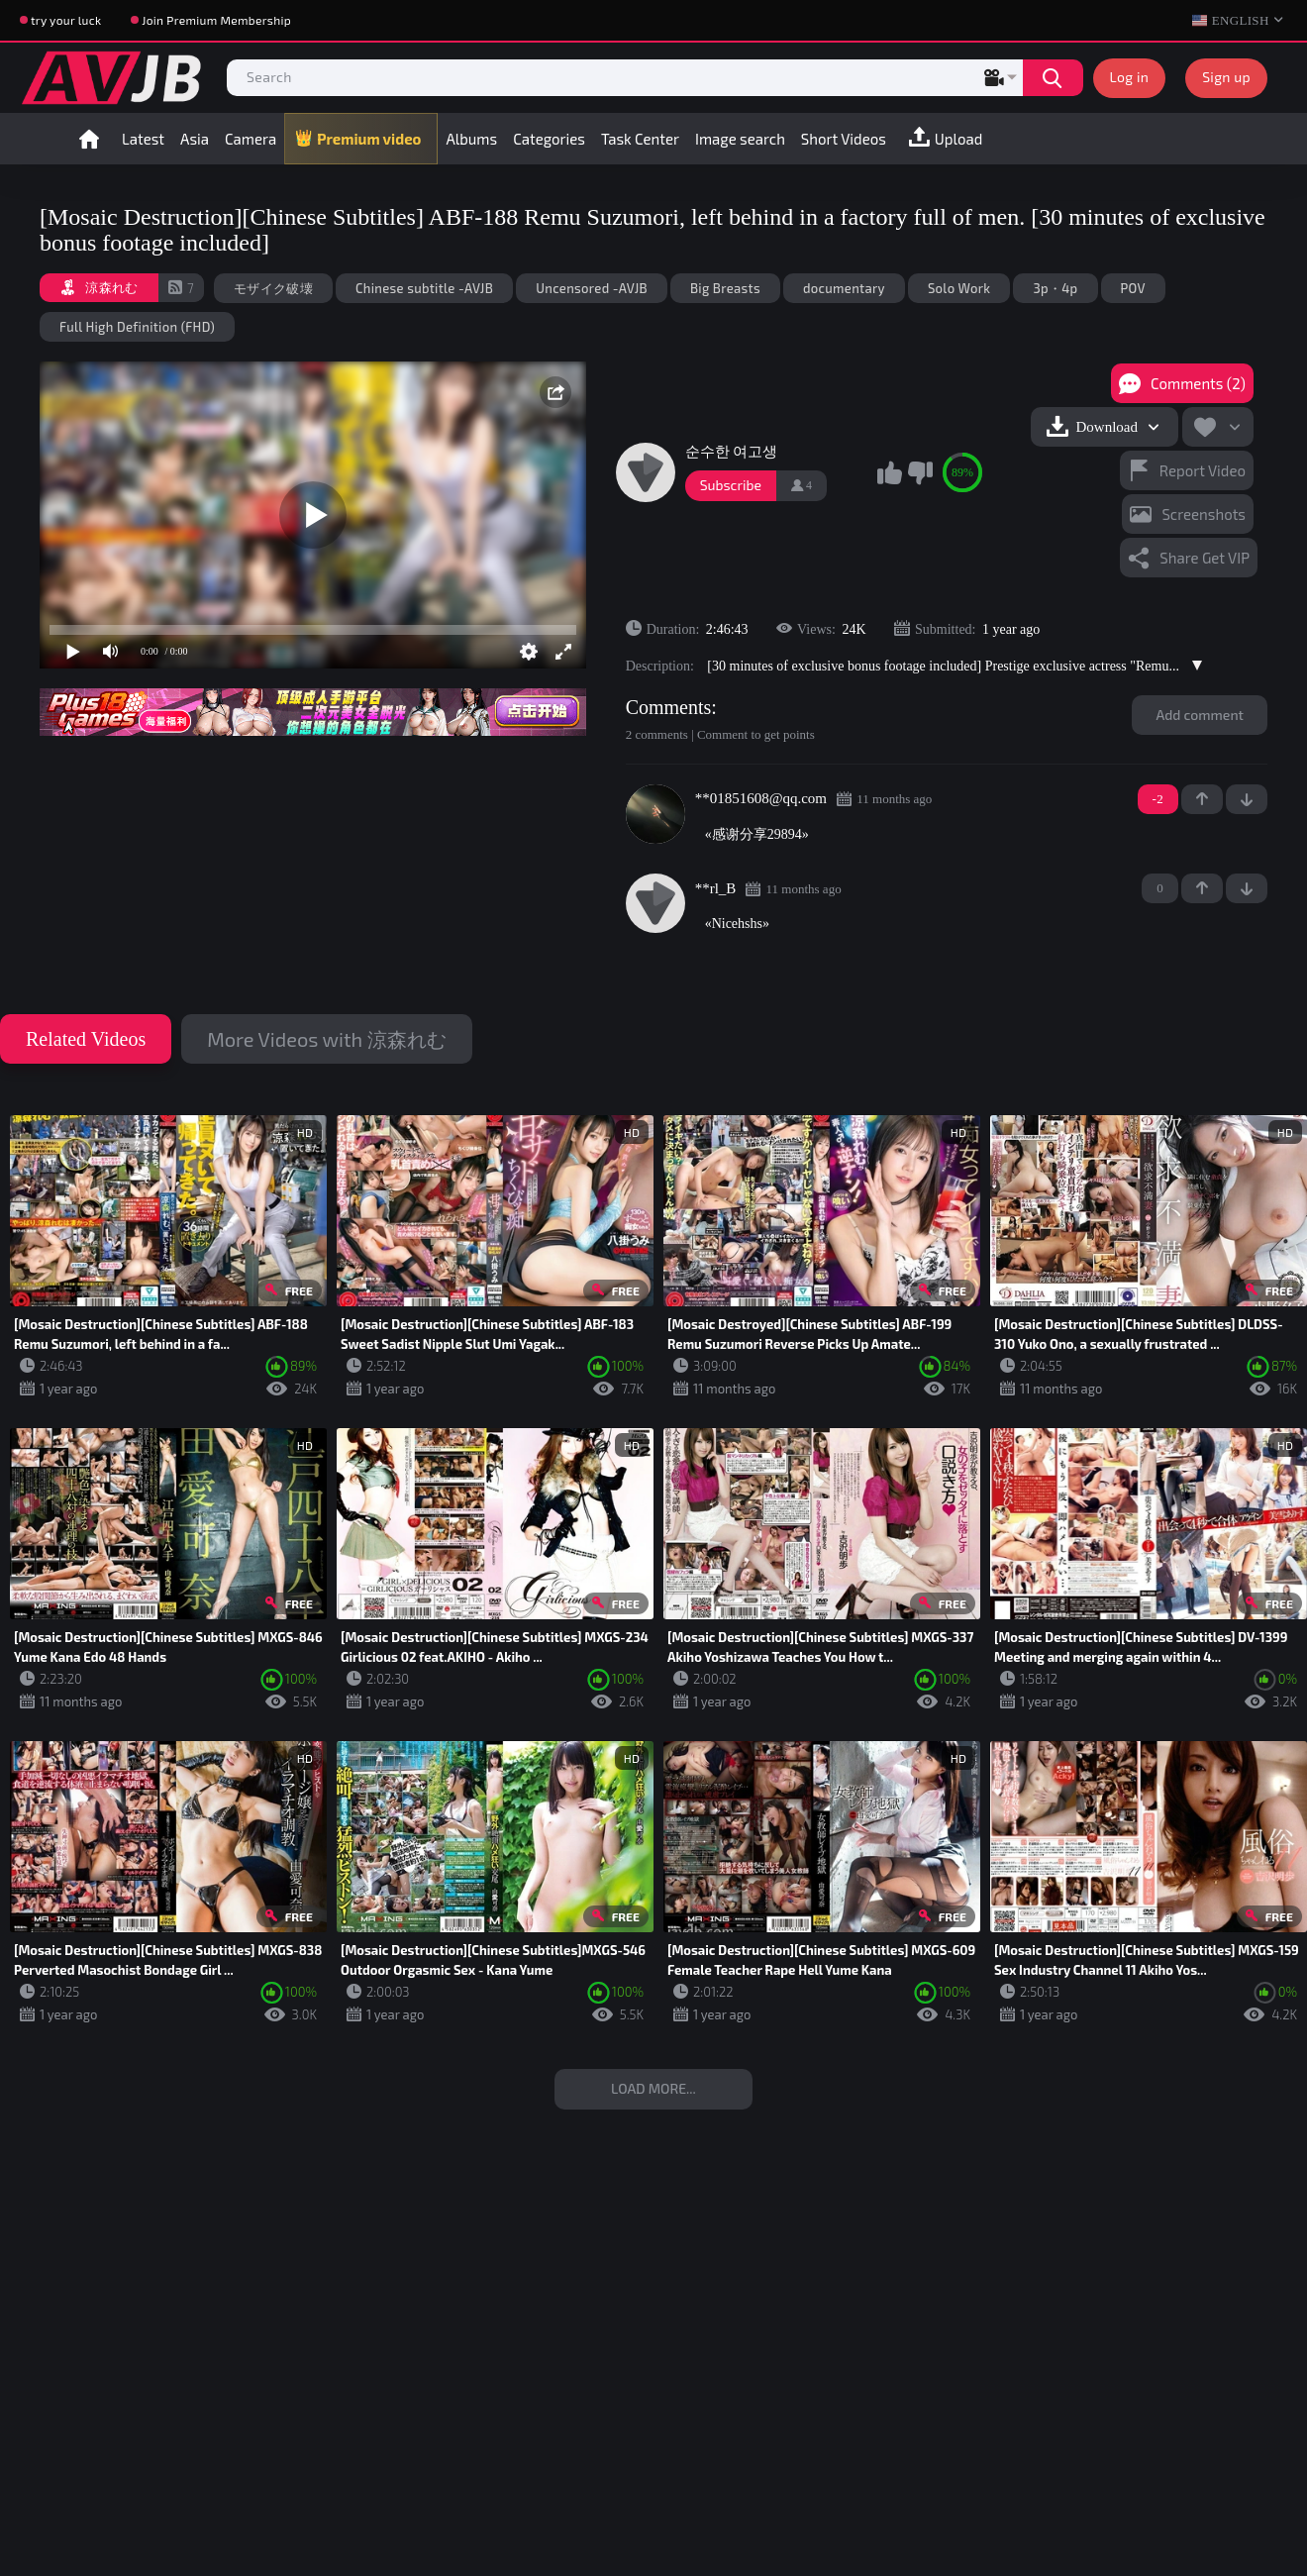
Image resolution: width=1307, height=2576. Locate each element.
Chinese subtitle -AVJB (424, 288)
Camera (250, 139)
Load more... (653, 2088)
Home (89, 138)
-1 (1246, 799)
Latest (143, 139)
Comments (669, 707)
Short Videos (843, 139)
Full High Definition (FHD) (137, 327)
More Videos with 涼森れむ (326, 1039)
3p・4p (1055, 288)
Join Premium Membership (216, 20)
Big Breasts (725, 288)
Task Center (640, 139)
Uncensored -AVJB (592, 288)
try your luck (66, 20)
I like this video (889, 472)
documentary (844, 288)
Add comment (1200, 714)
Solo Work (959, 288)
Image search (740, 139)
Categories (549, 139)
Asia (194, 139)
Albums (471, 139)
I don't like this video (920, 472)
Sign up (1226, 76)
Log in (1130, 76)
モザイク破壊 (273, 288)
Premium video (369, 139)
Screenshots (1203, 514)
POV (1133, 288)
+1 (1202, 799)
